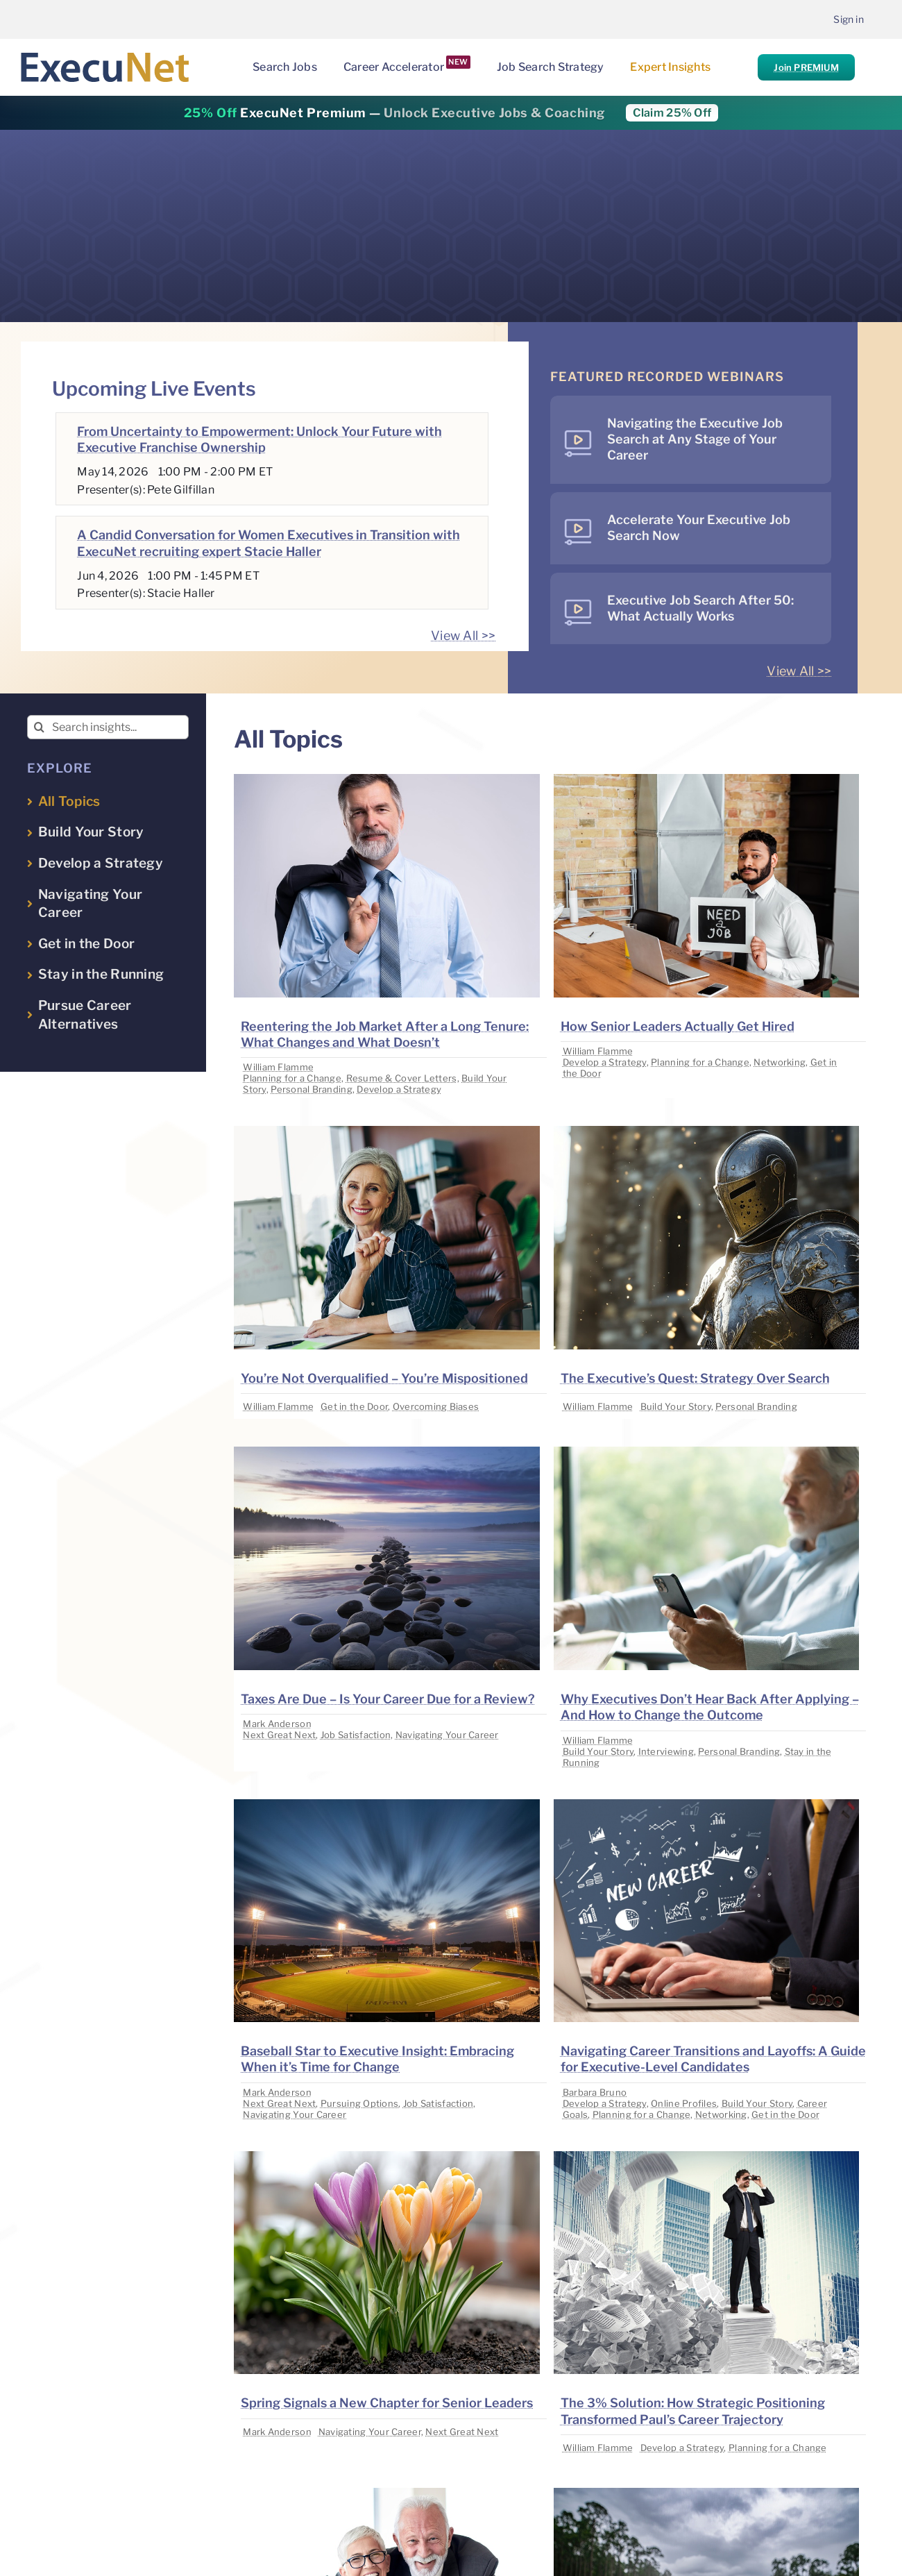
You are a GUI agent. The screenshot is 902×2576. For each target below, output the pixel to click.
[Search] (39, 727)
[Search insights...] (108, 727)
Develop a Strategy (399, 1089)
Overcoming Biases (436, 1406)
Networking (780, 1062)
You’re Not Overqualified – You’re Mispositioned (384, 1378)
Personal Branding (311, 1089)
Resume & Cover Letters (401, 1078)
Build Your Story (675, 1406)
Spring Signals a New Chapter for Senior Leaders (387, 2403)
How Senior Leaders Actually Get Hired (677, 1026)
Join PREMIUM (806, 67)
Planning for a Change (292, 1078)
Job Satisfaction (356, 1734)
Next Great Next (279, 1734)
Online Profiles (684, 2103)
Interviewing (666, 1751)
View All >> (463, 635)
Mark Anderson (277, 1723)
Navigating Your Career (447, 1734)
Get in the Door (354, 1406)
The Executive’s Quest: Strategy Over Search (695, 1378)
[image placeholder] (386, 780)
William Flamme (278, 1066)
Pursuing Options (359, 2103)
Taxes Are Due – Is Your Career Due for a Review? (388, 1699)
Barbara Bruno (595, 2092)
